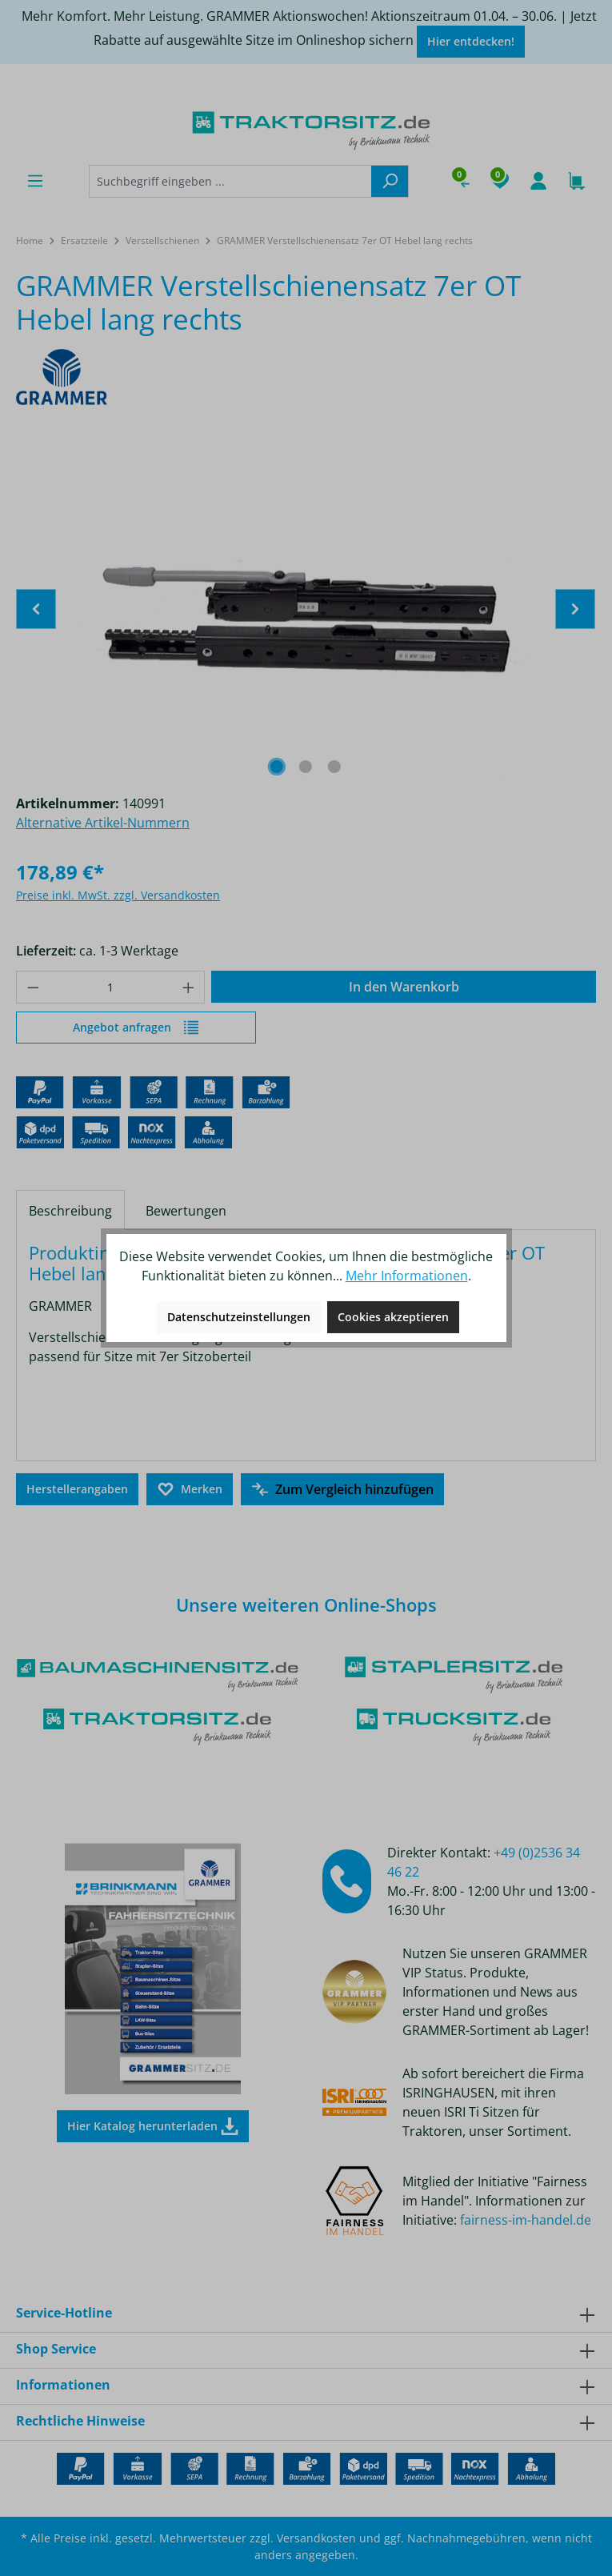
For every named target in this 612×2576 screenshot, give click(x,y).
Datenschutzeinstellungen (238, 1316)
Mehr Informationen (407, 1275)
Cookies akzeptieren (393, 1316)
